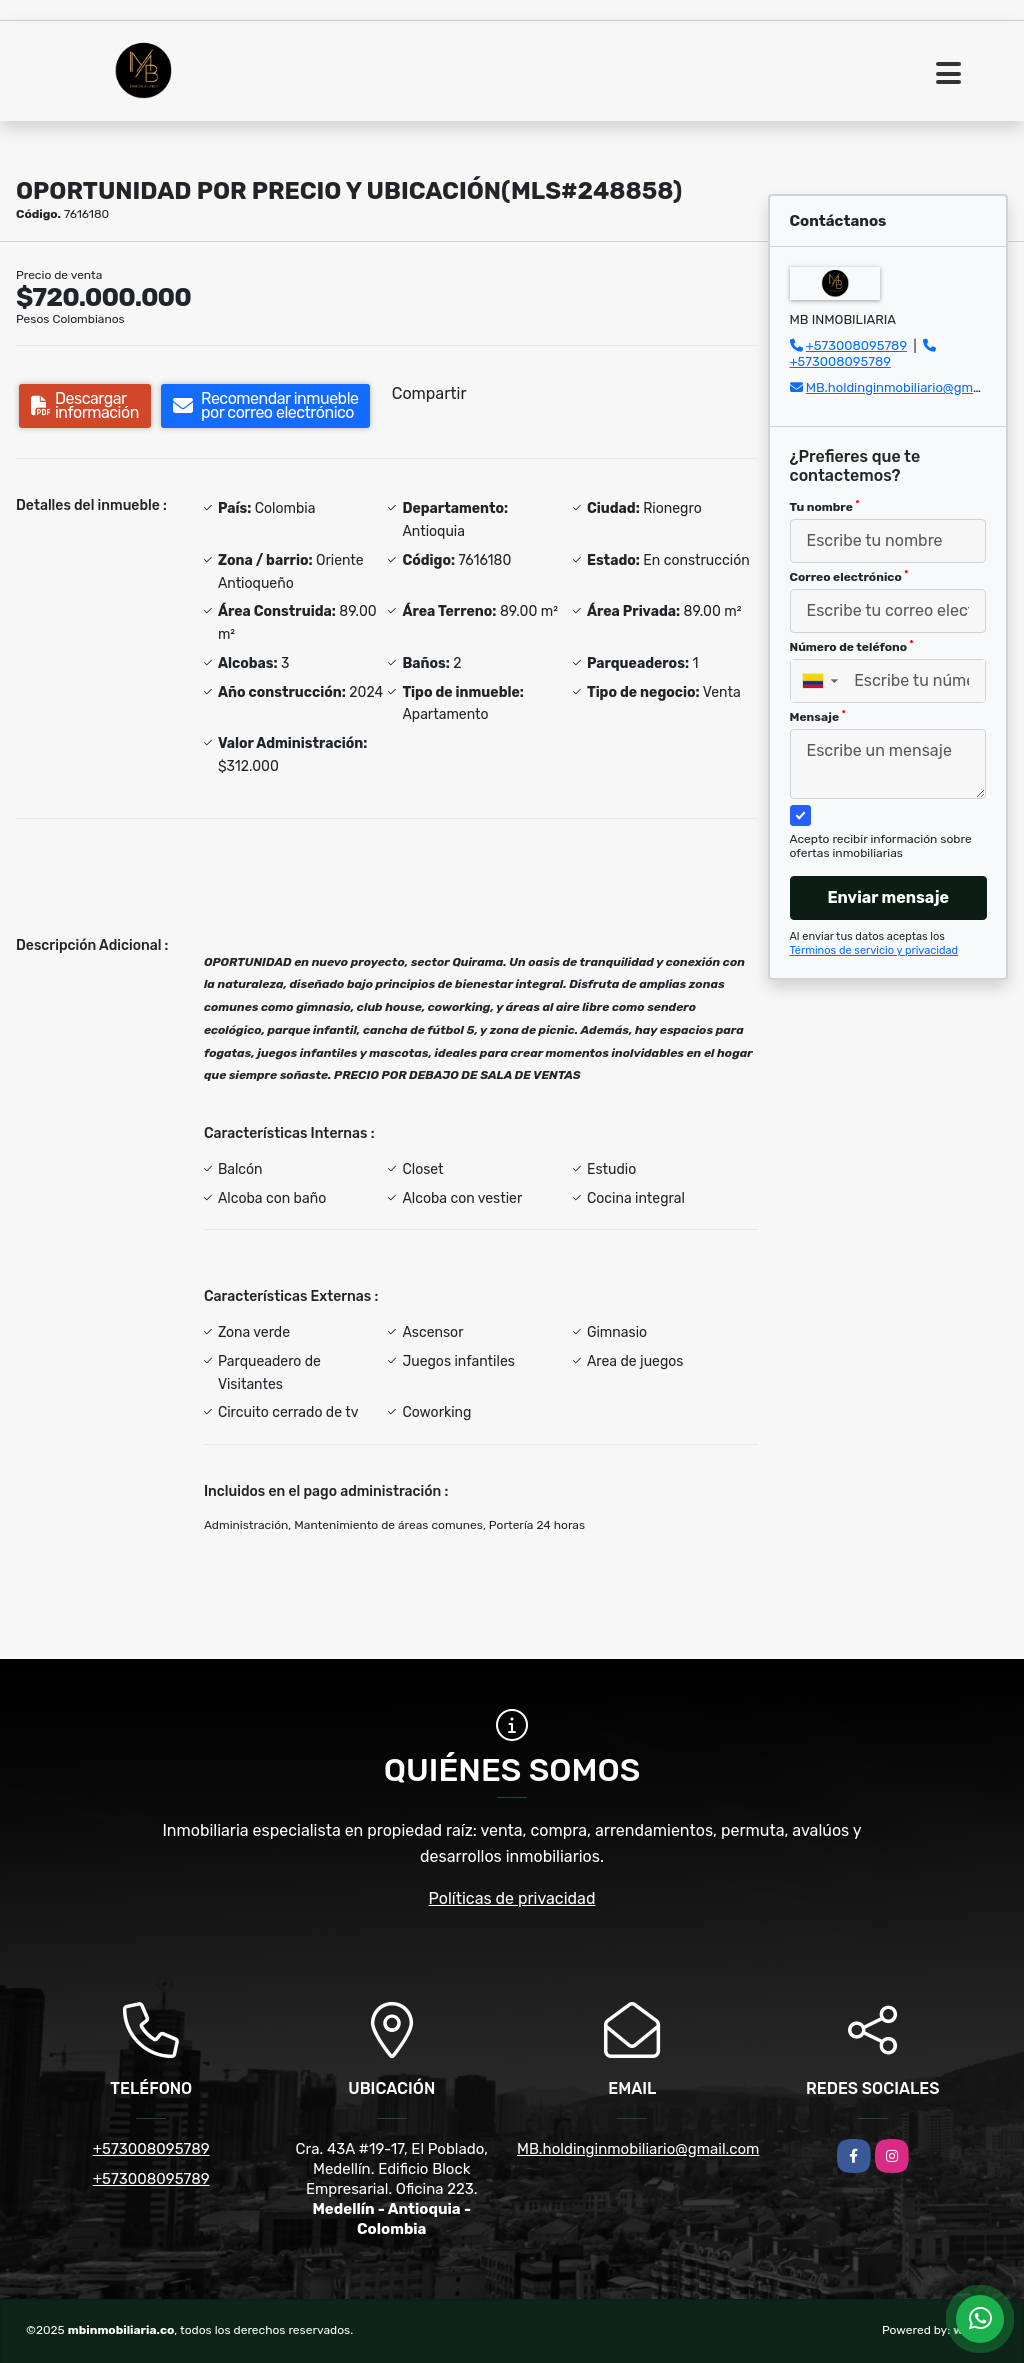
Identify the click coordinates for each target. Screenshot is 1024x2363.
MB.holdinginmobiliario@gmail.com (911, 387)
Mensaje (818, 717)
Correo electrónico (849, 577)
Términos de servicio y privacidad (874, 950)
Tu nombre (825, 507)
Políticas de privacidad (512, 1898)
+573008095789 (856, 345)
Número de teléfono (852, 647)
